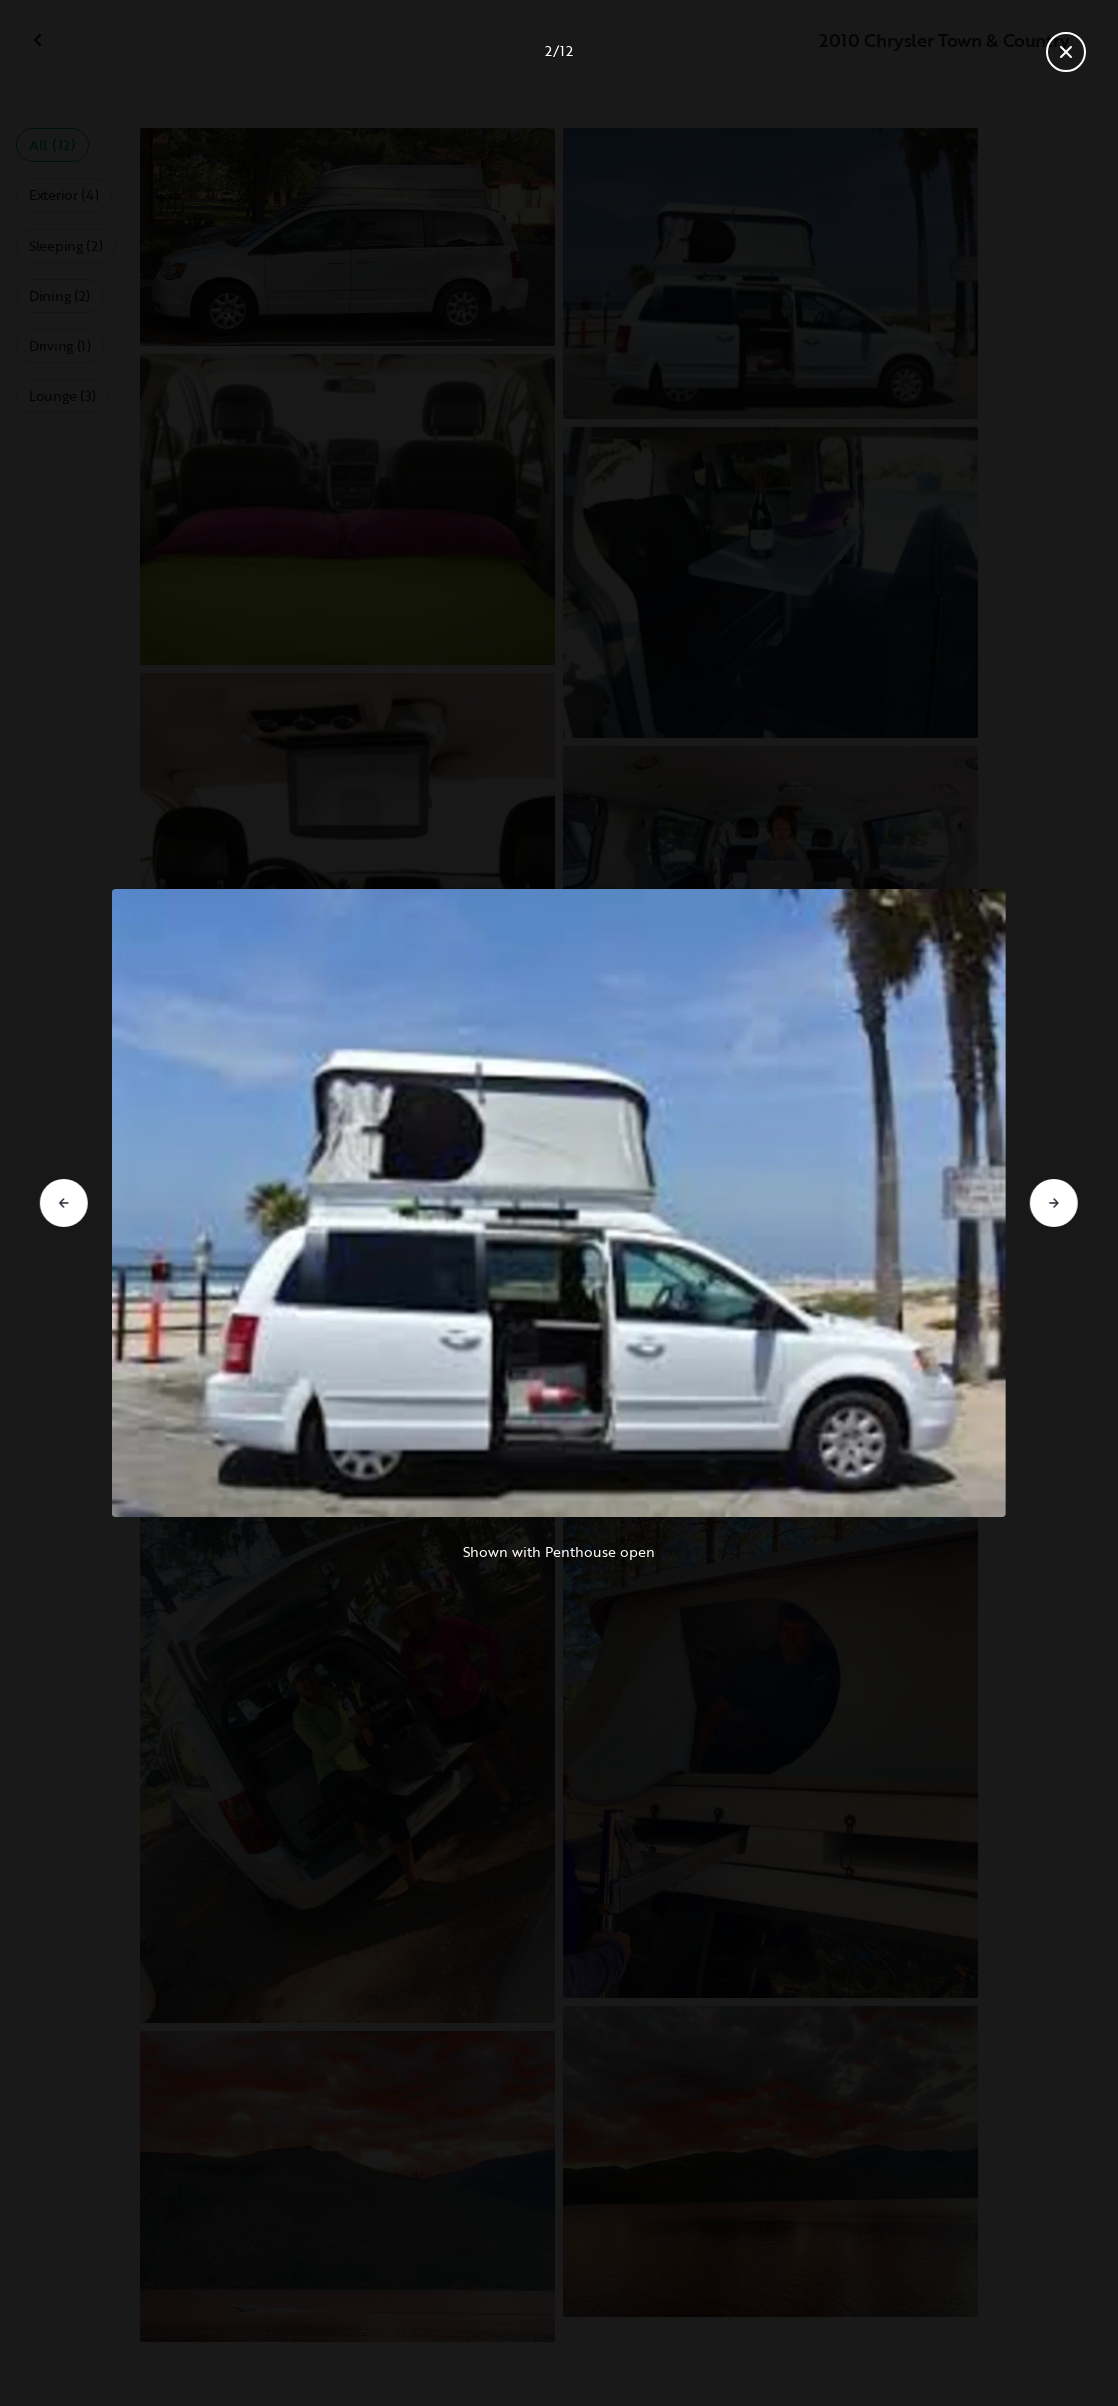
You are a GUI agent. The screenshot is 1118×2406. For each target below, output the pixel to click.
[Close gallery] (1066, 52)
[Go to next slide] (1054, 1203)
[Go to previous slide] (64, 1203)
